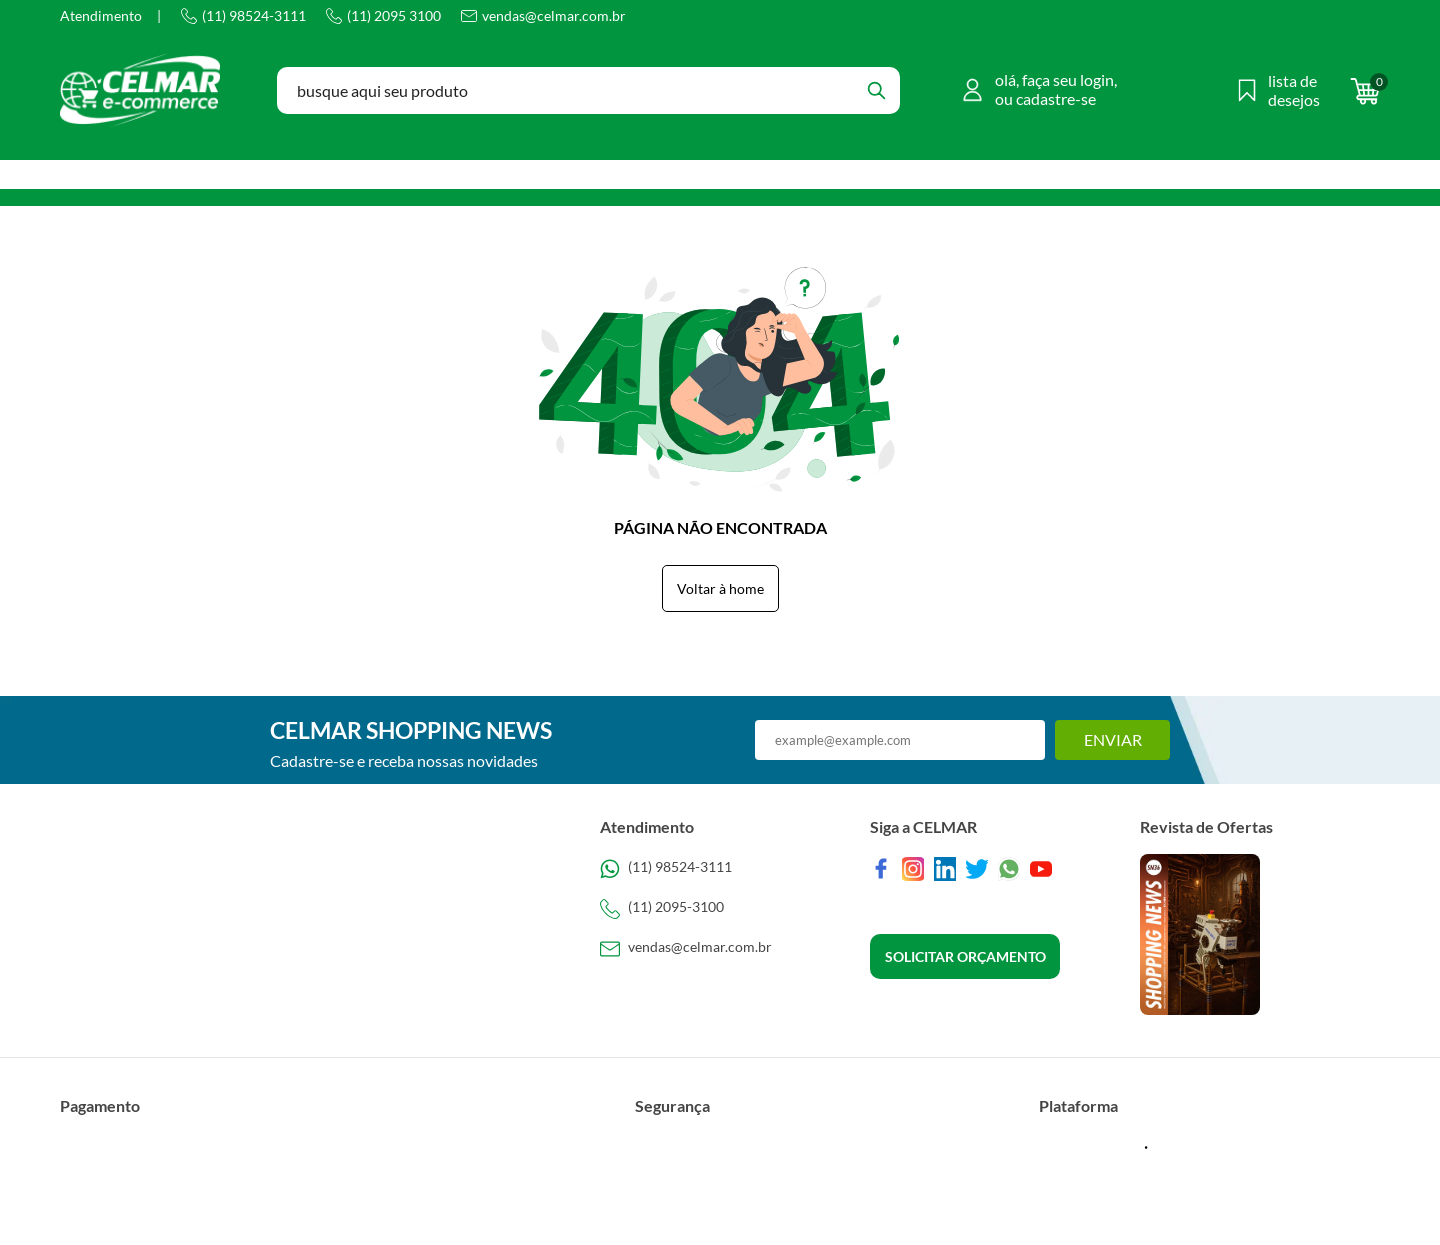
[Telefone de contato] (720, 869)
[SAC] (720, 949)
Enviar (1113, 739)
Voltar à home (720, 588)
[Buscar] (876, 90)
